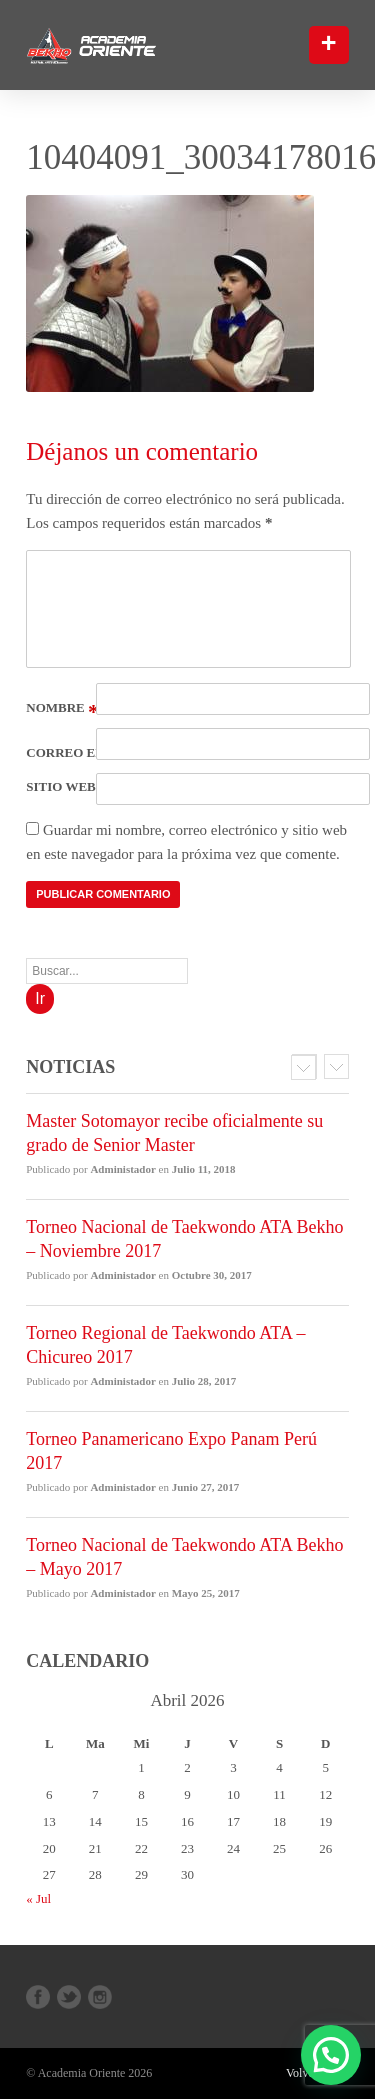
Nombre (62, 707)
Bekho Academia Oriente (123, 46)
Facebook (38, 1997)
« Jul (38, 1898)
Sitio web (61, 786)
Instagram (100, 1997)
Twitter (69, 1997)
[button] (339, 2077)
